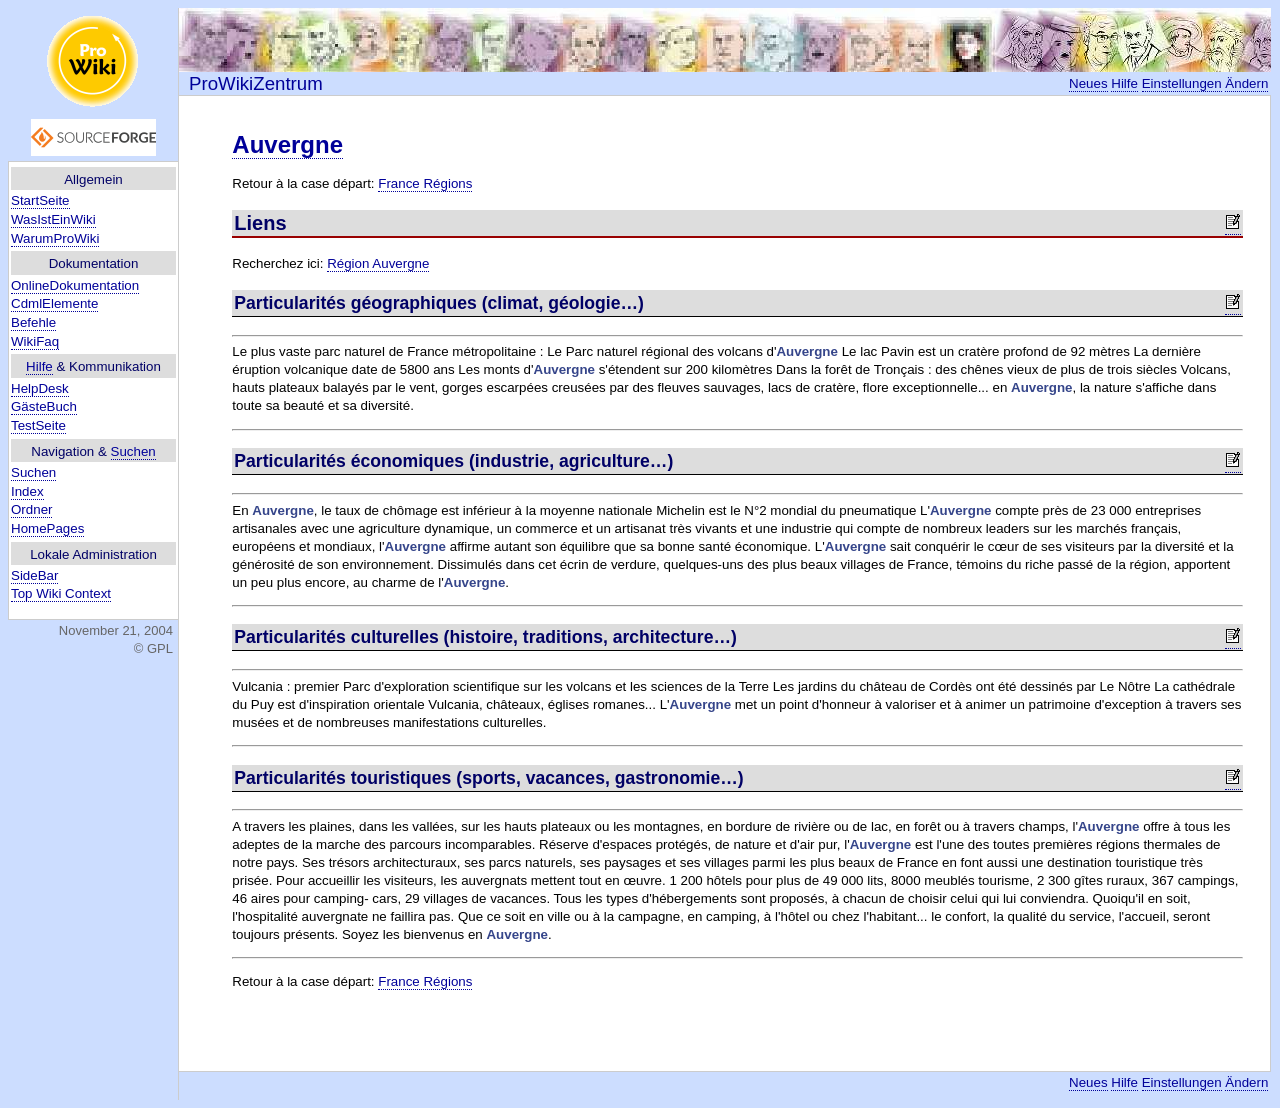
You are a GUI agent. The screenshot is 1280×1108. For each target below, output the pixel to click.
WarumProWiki (55, 238)
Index (27, 491)
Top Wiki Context (61, 593)
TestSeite (38, 425)
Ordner (31, 509)
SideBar (34, 575)
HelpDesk (40, 388)
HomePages (47, 528)
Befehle (33, 322)
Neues (1088, 83)
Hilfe (39, 366)
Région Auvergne (378, 263)
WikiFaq (35, 341)
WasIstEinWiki (53, 219)
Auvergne (287, 144)
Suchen (133, 451)
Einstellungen (1182, 83)
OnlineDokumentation (75, 285)
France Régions (425, 183)
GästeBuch (44, 406)
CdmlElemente (54, 303)
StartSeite (40, 200)
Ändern (1246, 83)
